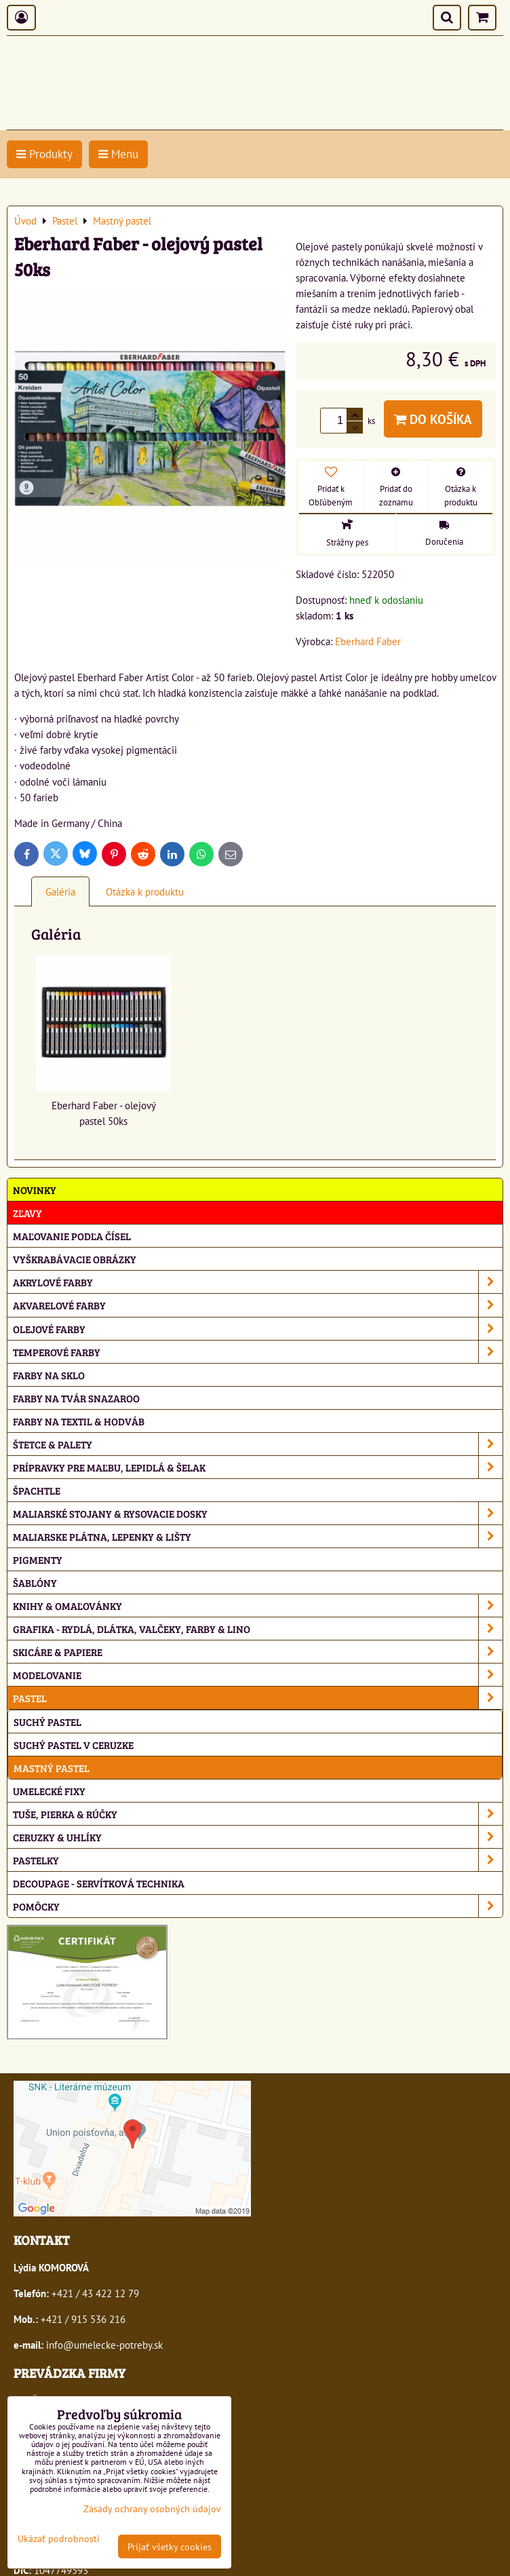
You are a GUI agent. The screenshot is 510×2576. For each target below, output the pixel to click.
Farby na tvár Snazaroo (76, 1398)
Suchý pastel (47, 1721)
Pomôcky (258, 1906)
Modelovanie (258, 1675)
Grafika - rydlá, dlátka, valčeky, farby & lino (258, 1628)
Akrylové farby (258, 1282)
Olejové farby (258, 1329)
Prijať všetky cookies (170, 2546)
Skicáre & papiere (258, 1651)
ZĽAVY (27, 1213)
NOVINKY (34, 1190)
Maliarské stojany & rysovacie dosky (258, 1513)
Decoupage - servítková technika (98, 1883)
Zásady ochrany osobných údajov (152, 2508)
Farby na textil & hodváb (78, 1421)
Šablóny (35, 1582)
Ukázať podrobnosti (59, 2538)
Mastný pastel (52, 1768)
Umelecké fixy (49, 1791)
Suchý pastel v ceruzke (74, 1744)
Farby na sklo (49, 1375)
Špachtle (36, 1490)
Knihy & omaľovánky (258, 1605)
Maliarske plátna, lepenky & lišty (258, 1536)
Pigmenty (37, 1559)
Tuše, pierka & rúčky (258, 1814)
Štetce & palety (258, 1444)
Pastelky (258, 1860)
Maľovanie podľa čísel (72, 1236)
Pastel (258, 1698)
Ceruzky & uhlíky (258, 1837)
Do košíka (433, 418)
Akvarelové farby (258, 1305)
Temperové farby (258, 1352)
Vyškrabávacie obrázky (74, 1259)
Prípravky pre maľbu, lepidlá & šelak (258, 1467)
